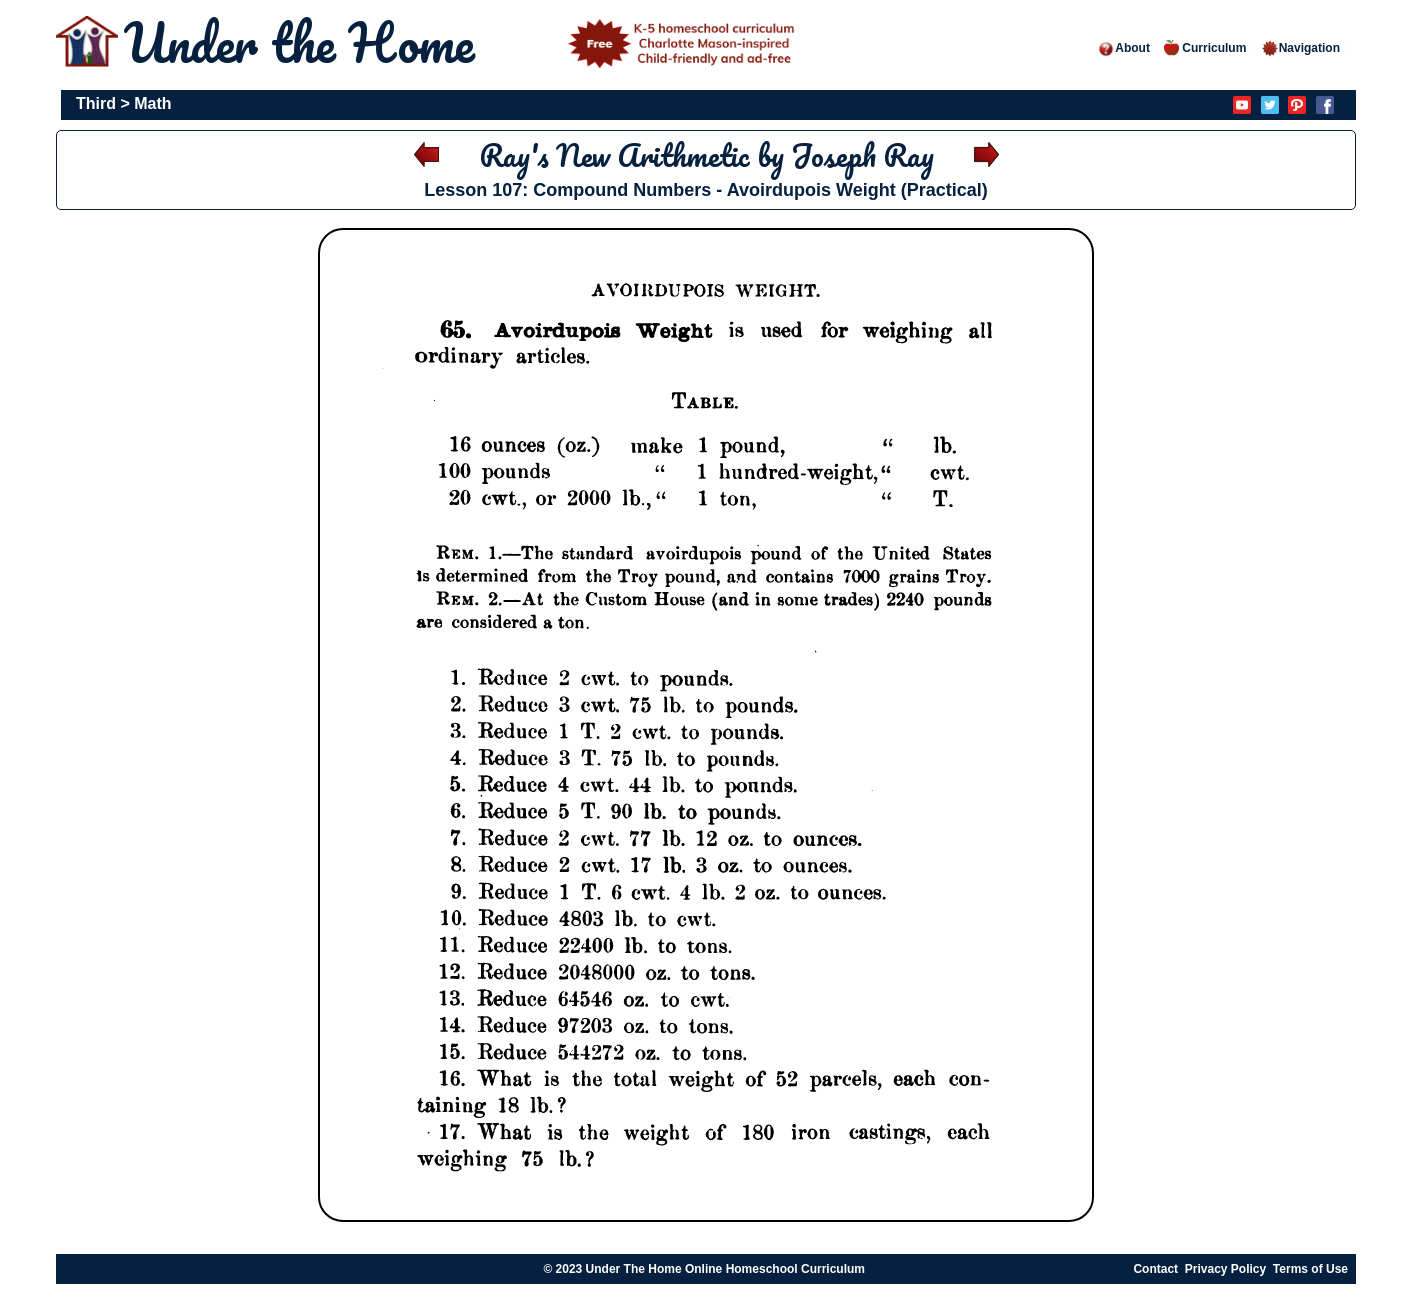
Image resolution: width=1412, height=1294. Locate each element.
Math (152, 103)
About (1123, 48)
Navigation (1300, 48)
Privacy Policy (1225, 1269)
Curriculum (1205, 48)
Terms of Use (1310, 1269)
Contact (1155, 1269)
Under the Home (463, 42)
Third (96, 103)
